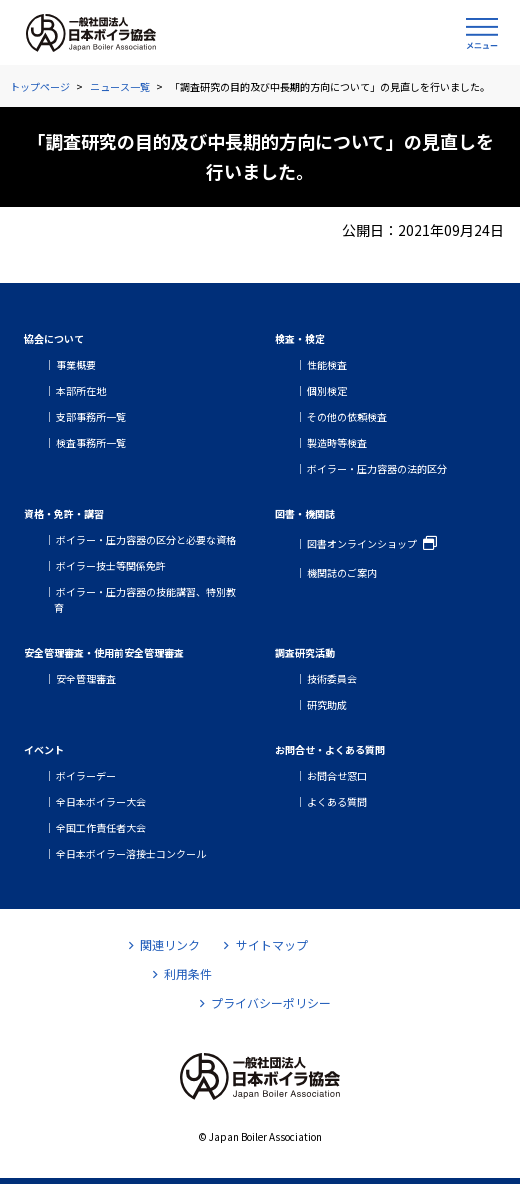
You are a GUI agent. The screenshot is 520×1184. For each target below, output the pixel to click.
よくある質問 (337, 801)
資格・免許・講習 (64, 513)
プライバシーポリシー (265, 1002)
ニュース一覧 (120, 86)
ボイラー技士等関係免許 (111, 565)
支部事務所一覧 (91, 416)
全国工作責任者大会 (101, 827)
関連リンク (164, 944)
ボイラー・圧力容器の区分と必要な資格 (146, 539)
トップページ (40, 86)
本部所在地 (81, 390)
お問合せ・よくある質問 (330, 749)
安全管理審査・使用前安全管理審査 (104, 652)
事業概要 (76, 364)
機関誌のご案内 (342, 572)
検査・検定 (300, 338)
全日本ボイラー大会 (101, 801)
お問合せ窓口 (337, 775)
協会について (54, 338)
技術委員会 (332, 678)
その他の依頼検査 (347, 416)
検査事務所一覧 (91, 442)
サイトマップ (265, 944)
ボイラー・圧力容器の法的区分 (377, 468)
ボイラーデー (86, 775)
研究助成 (327, 704)
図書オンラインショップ (362, 543)
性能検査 (327, 364)
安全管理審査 (86, 678)
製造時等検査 (337, 442)
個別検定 (327, 390)
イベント (44, 749)
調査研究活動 (305, 652)
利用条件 (182, 973)
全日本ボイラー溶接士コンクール (131, 853)
